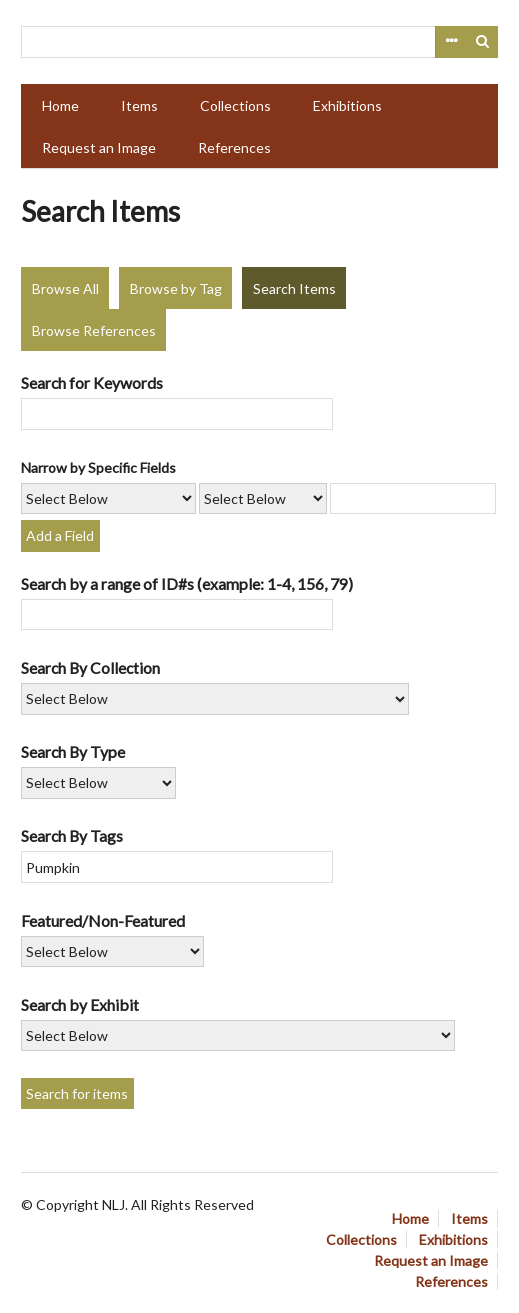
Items (139, 105)
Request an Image (99, 147)
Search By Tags (72, 835)
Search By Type (73, 751)
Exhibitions (347, 105)
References (234, 147)
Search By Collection (90, 667)
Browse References (94, 330)
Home (60, 105)
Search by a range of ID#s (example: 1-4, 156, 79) (187, 583)
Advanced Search (451, 42)
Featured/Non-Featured (103, 920)
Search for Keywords (92, 382)
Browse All (65, 288)
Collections (235, 105)
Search (483, 42)
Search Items (294, 288)
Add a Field (60, 535)
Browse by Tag (176, 288)
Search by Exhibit (80, 1004)
